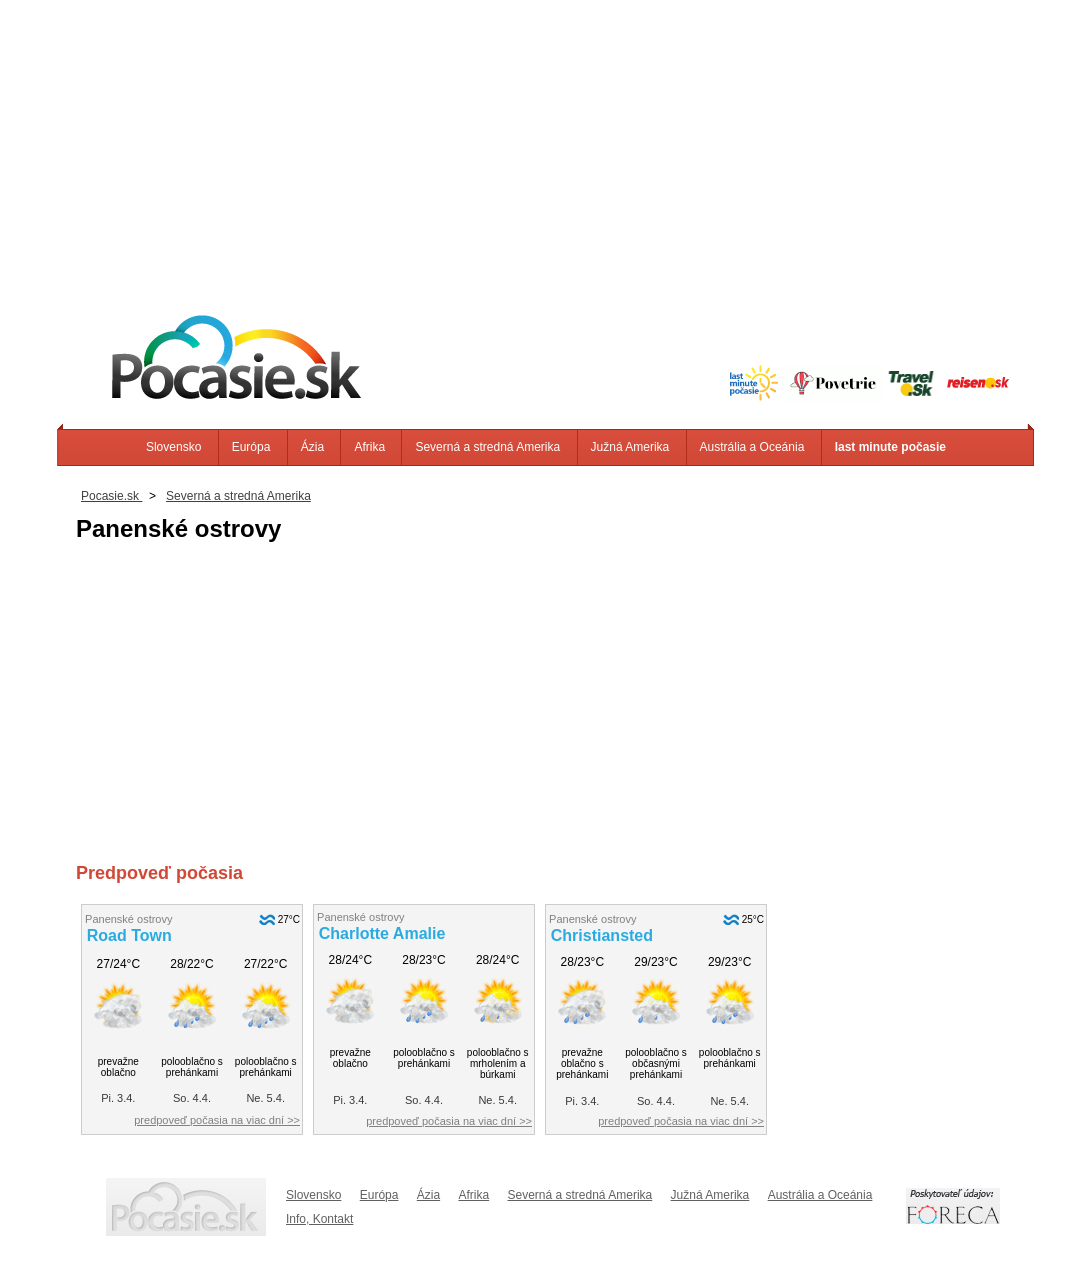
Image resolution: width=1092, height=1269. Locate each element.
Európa (251, 447)
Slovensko (173, 447)
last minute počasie (890, 447)
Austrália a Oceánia (752, 447)
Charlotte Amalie (382, 933)
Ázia (312, 447)
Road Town (129, 935)
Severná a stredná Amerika (487, 447)
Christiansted (602, 935)
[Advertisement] (546, 140)
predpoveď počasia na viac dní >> (217, 1120)
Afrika (369, 447)
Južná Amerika (630, 447)
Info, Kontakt (319, 1219)
